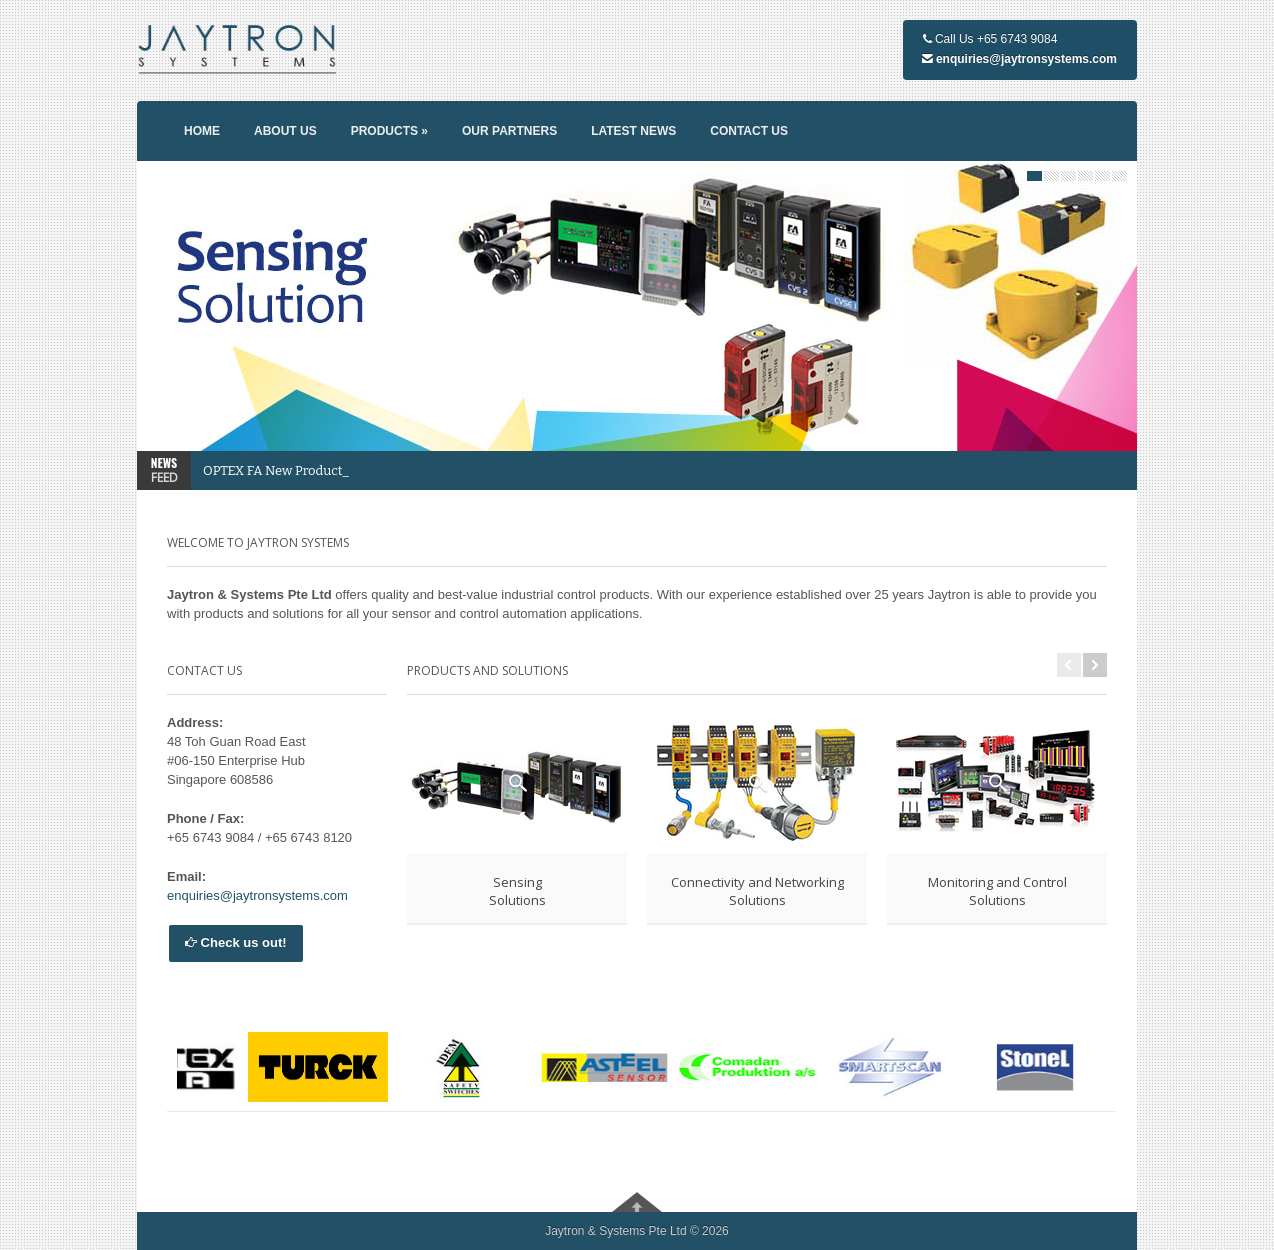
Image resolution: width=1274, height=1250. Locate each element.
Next (1095, 665)
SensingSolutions (517, 891)
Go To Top (637, 1202)
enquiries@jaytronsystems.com (1026, 59)
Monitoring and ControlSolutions (997, 891)
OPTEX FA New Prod (266, 470)
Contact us (749, 131)
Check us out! (236, 943)
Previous (1069, 665)
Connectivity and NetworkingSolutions (757, 891)
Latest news (633, 131)
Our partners (509, 131)
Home (202, 131)
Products (389, 131)
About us (285, 131)
